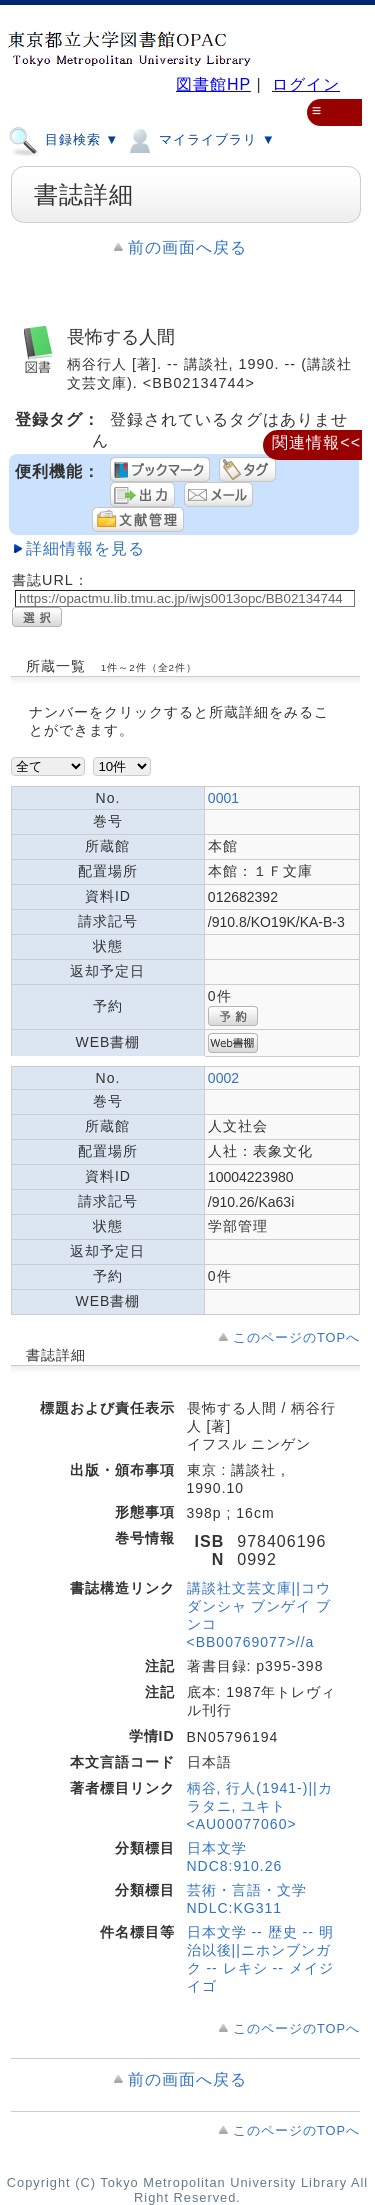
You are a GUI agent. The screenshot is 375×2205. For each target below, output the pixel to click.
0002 (223, 1078)
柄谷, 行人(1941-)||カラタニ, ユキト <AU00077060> (260, 1806)
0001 (223, 798)
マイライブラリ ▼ (199, 139)
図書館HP (213, 84)
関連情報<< (316, 442)
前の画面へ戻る (187, 247)
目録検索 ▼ (63, 139)
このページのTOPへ (296, 1337)
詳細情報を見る (85, 548)
